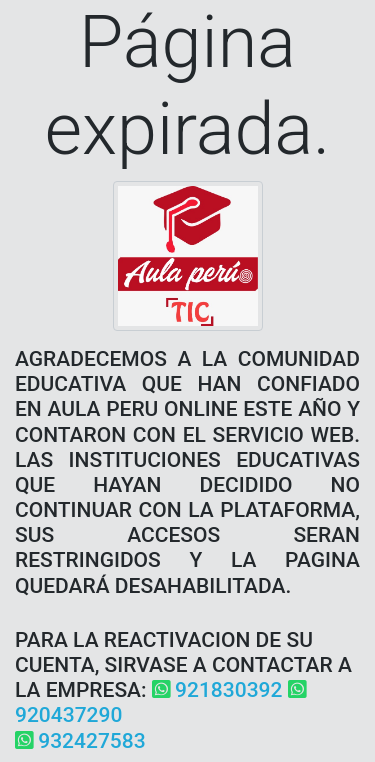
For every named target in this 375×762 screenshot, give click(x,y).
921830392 (217, 690)
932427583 (80, 741)
